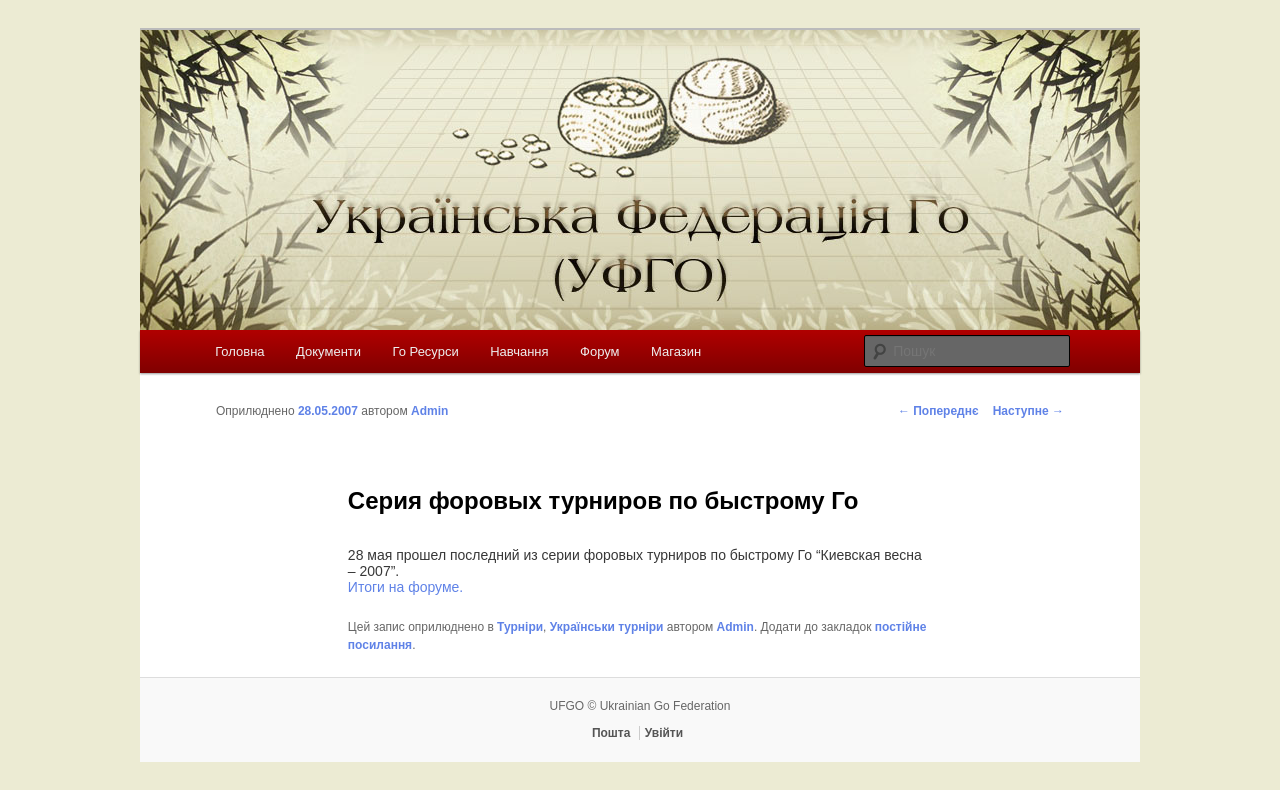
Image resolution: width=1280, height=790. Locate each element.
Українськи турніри (607, 627)
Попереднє (938, 411)
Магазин (676, 351)
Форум (600, 351)
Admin (429, 411)
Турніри (520, 627)
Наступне (1028, 411)
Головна (239, 351)
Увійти (664, 733)
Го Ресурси (426, 351)
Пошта (611, 733)
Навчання (519, 351)
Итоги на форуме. (405, 587)
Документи (328, 351)
